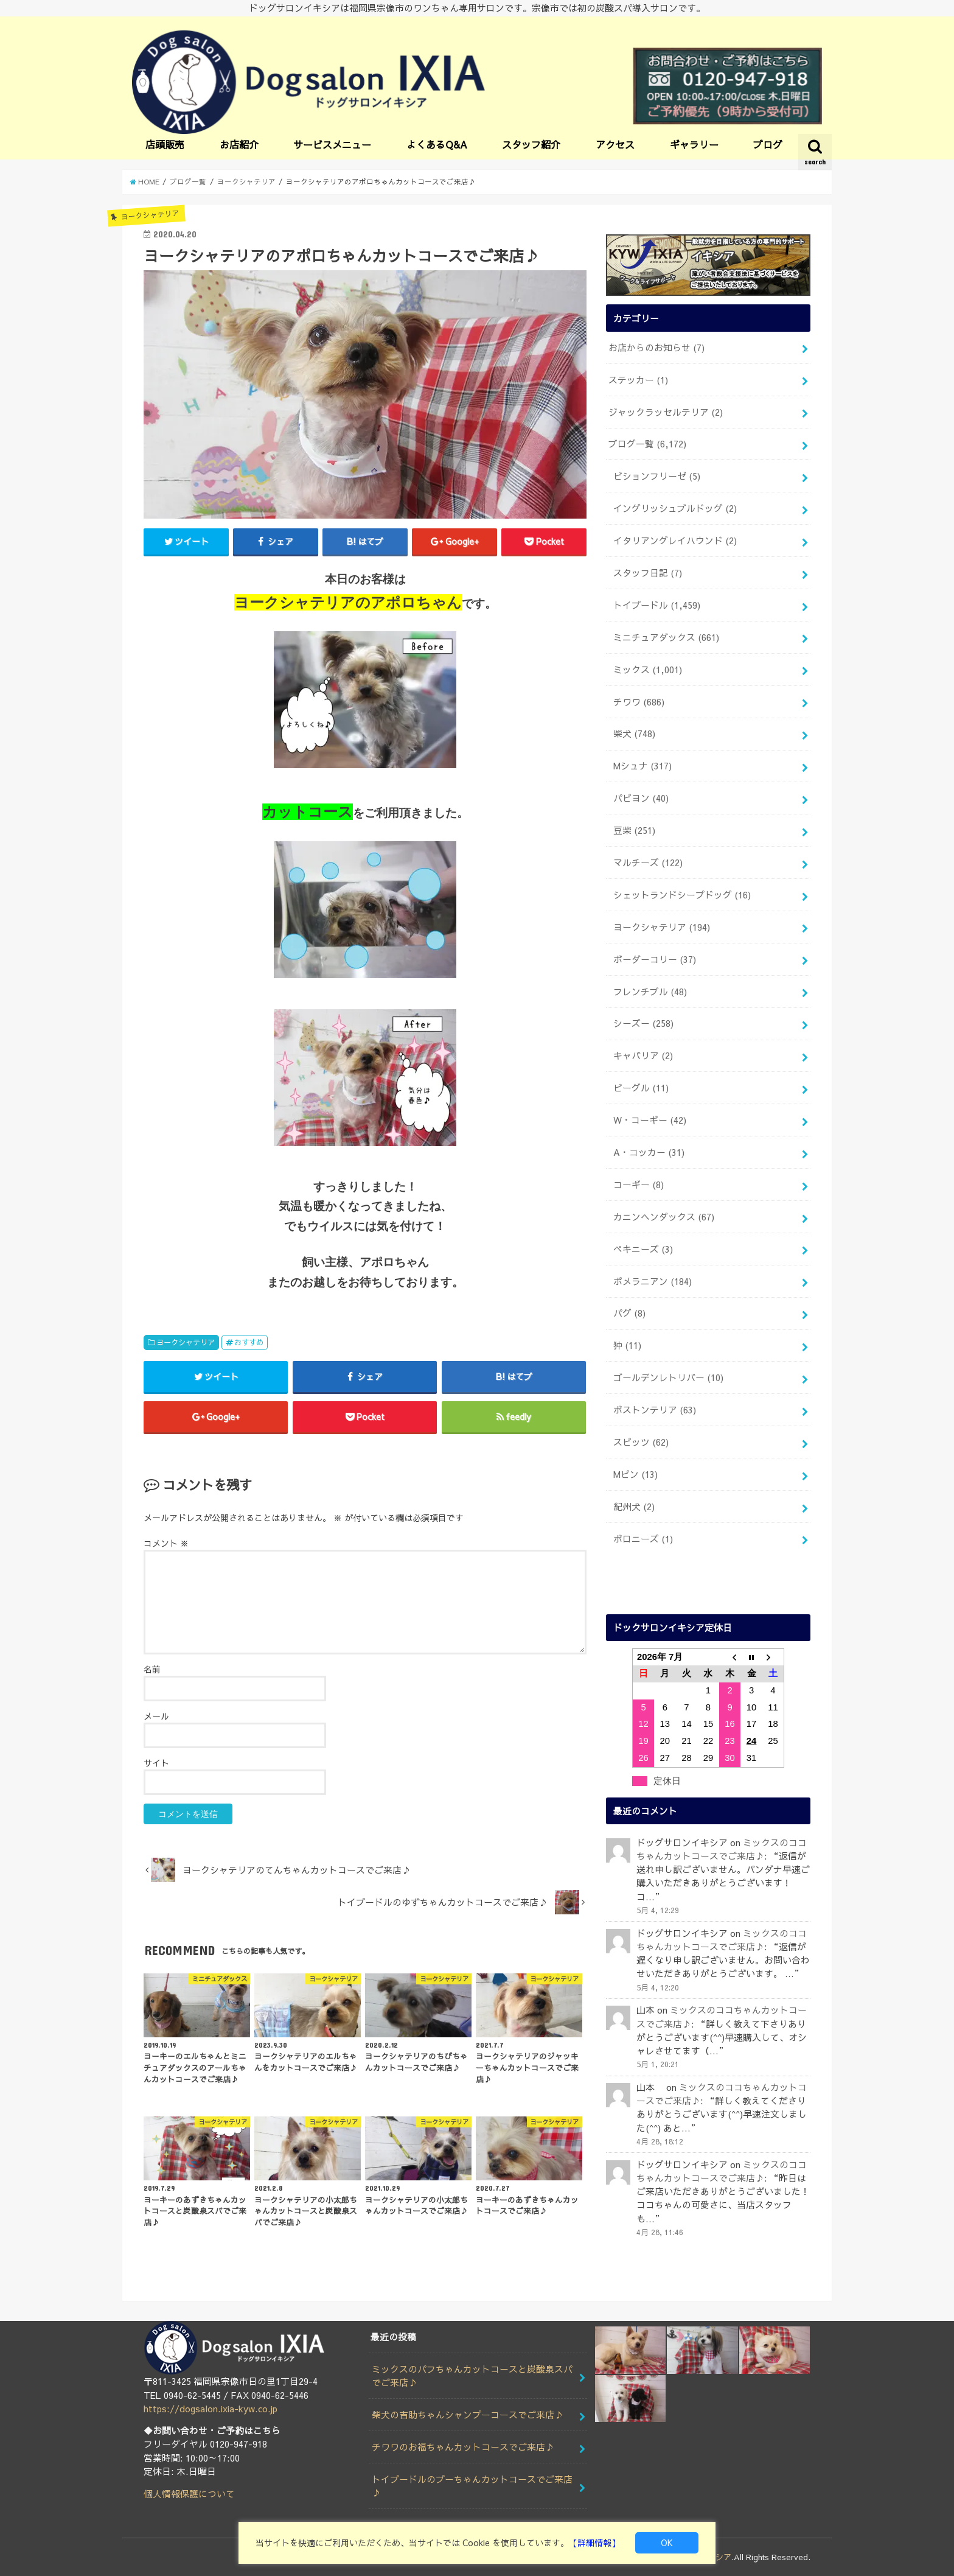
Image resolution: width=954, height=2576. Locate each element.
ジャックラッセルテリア (665, 412)
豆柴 (634, 830)
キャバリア (643, 1055)
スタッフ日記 (647, 573)
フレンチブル (650, 991)
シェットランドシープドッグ (682, 895)
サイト (156, 1763)
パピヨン (641, 798)
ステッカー (638, 380)
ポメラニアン (652, 1281)
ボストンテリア (654, 1410)
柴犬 (634, 733)
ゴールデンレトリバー (668, 1377)
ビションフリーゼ (656, 476)
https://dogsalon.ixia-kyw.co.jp (210, 2409)
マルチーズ (648, 862)
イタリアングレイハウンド (675, 540)
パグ (629, 1313)
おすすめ (248, 1342)
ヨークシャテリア (185, 1342)
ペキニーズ (643, 1249)
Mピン (635, 1474)
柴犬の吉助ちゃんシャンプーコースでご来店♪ (467, 2415)
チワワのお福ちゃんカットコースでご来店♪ (463, 2447)
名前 (152, 1669)
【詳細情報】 (594, 2542)
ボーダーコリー (654, 959)
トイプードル (656, 605)
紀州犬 (634, 1506)
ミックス (647, 669)
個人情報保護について (189, 2494)
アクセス (615, 144)
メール (156, 1716)
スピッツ (641, 1442)
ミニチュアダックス (666, 637)
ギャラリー (694, 144)
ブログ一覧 (647, 444)
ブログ (767, 144)
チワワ (638, 702)
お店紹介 (239, 144)
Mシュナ (642, 766)
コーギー (638, 1184)
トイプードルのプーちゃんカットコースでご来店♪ (472, 2486)
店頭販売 (164, 144)
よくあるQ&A (436, 144)
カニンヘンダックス (663, 1217)
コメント (166, 1543)
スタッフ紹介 (531, 144)
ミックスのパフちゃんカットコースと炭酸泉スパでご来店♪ (472, 2376)
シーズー (643, 1023)
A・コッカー (648, 1152)
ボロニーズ (643, 1539)
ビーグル (641, 1088)
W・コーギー (649, 1120)
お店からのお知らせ (656, 347)
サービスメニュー (332, 144)
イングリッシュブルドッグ (675, 508)
